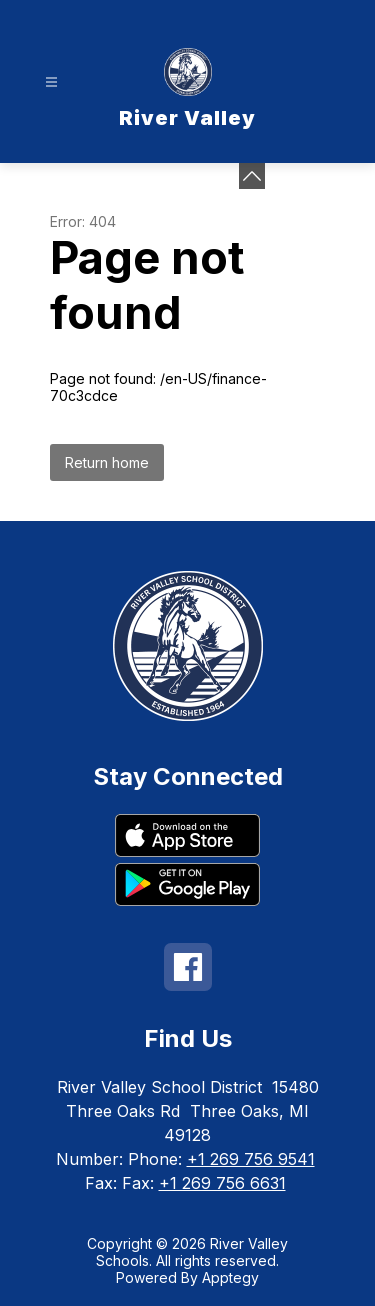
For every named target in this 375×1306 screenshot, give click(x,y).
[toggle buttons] (252, 176)
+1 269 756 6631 (222, 1183)
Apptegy (230, 1277)
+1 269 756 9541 (251, 1159)
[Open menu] (51, 82)
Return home (107, 462)
